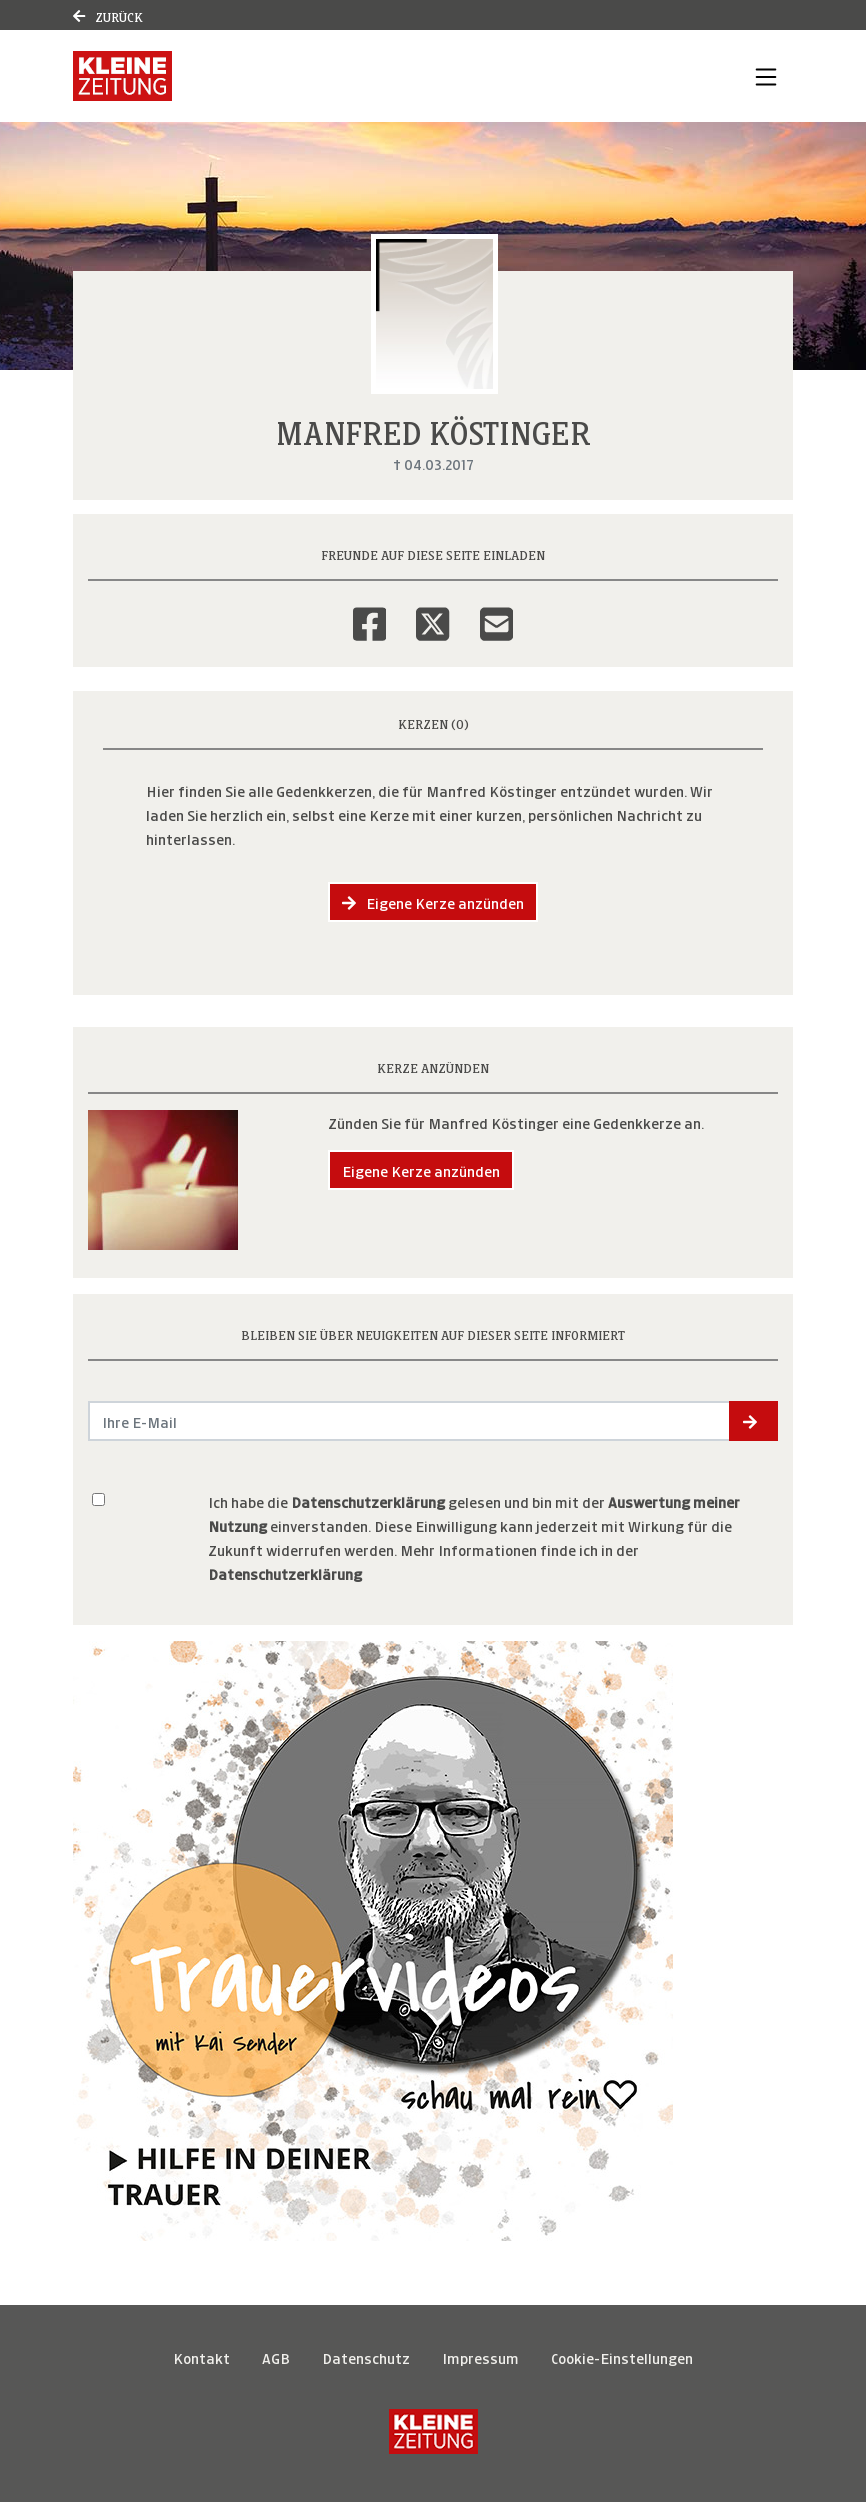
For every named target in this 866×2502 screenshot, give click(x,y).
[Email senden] (409, 1421)
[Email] (496, 611)
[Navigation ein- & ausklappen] (766, 76)
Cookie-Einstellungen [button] (622, 2356)
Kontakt (201, 2356)
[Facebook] (369, 611)
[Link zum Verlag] (122, 76)
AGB (276, 2356)
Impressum (480, 2356)
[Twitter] (432, 611)
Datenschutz (366, 2356)
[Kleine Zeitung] (433, 2431)
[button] (753, 1421)
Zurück (108, 15)
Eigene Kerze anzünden (433, 901)
